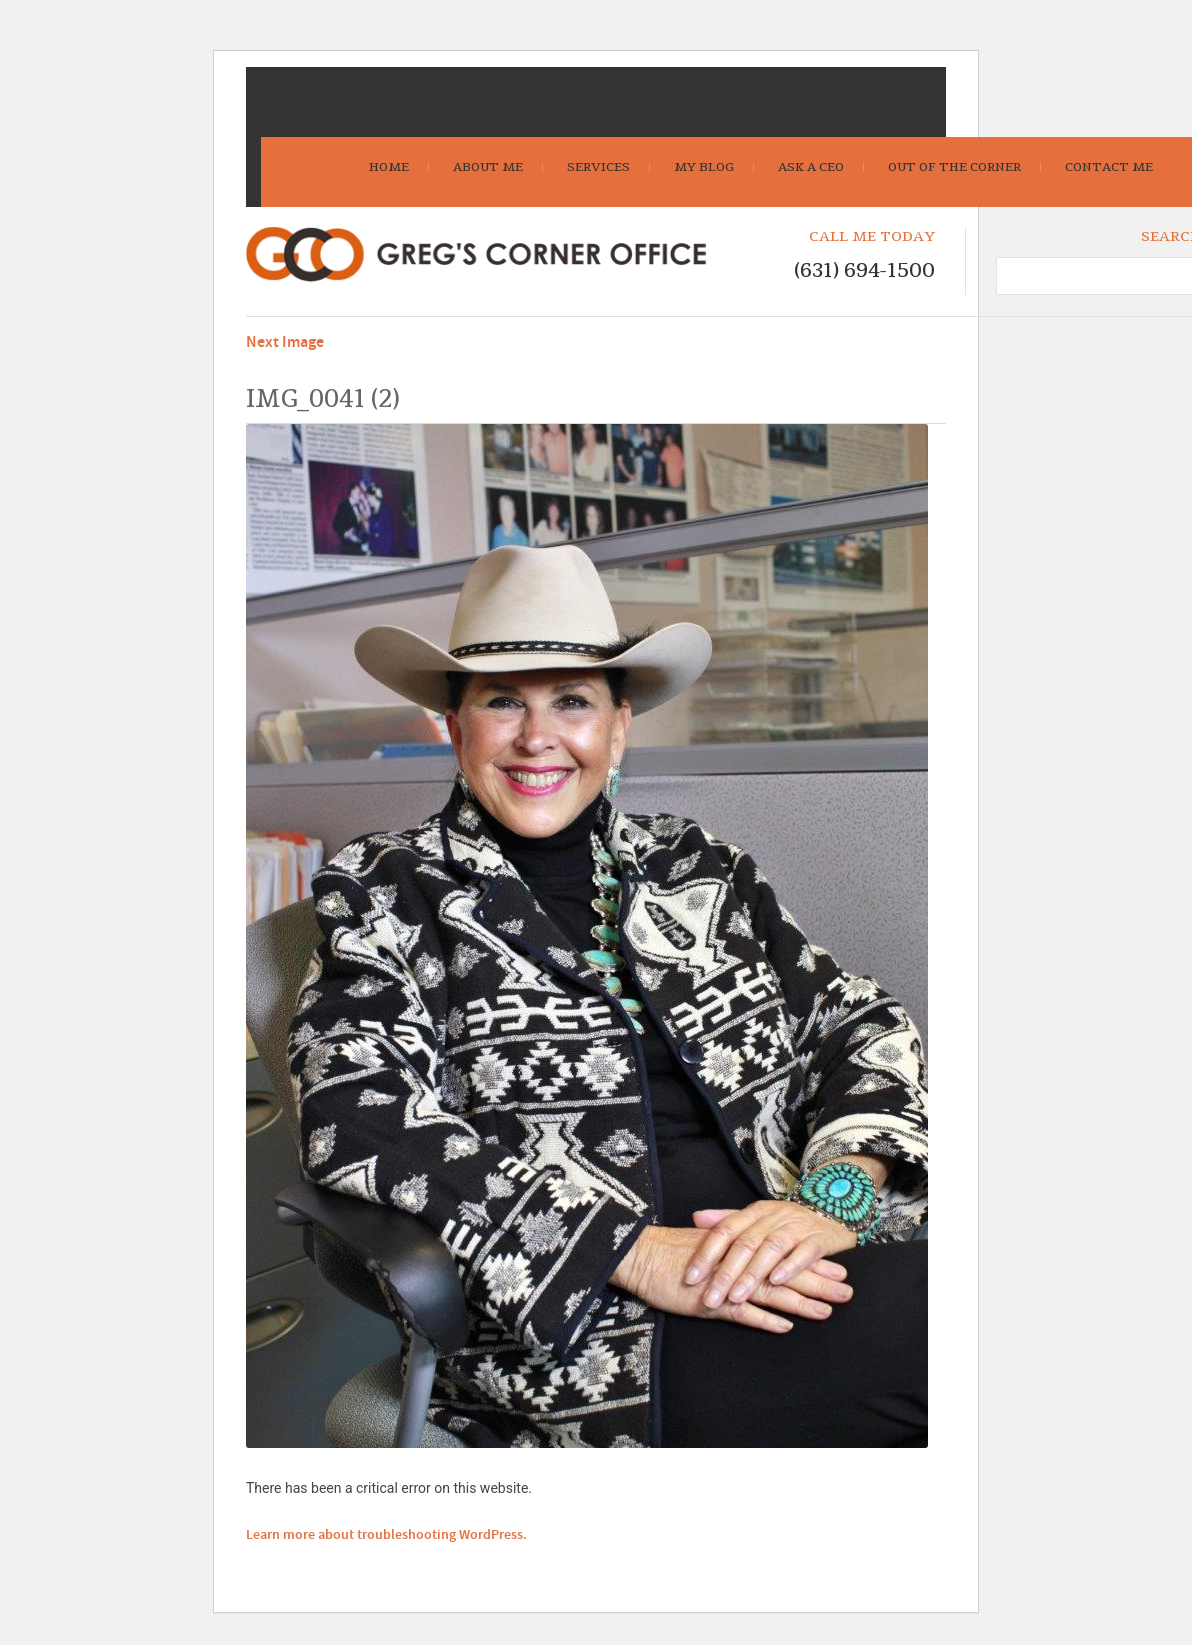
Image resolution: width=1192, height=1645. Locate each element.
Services (598, 167)
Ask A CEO (811, 167)
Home (389, 167)
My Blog (704, 167)
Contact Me (1109, 167)
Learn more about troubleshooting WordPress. (386, 1535)
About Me (488, 167)
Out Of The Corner (954, 167)
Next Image (285, 342)
